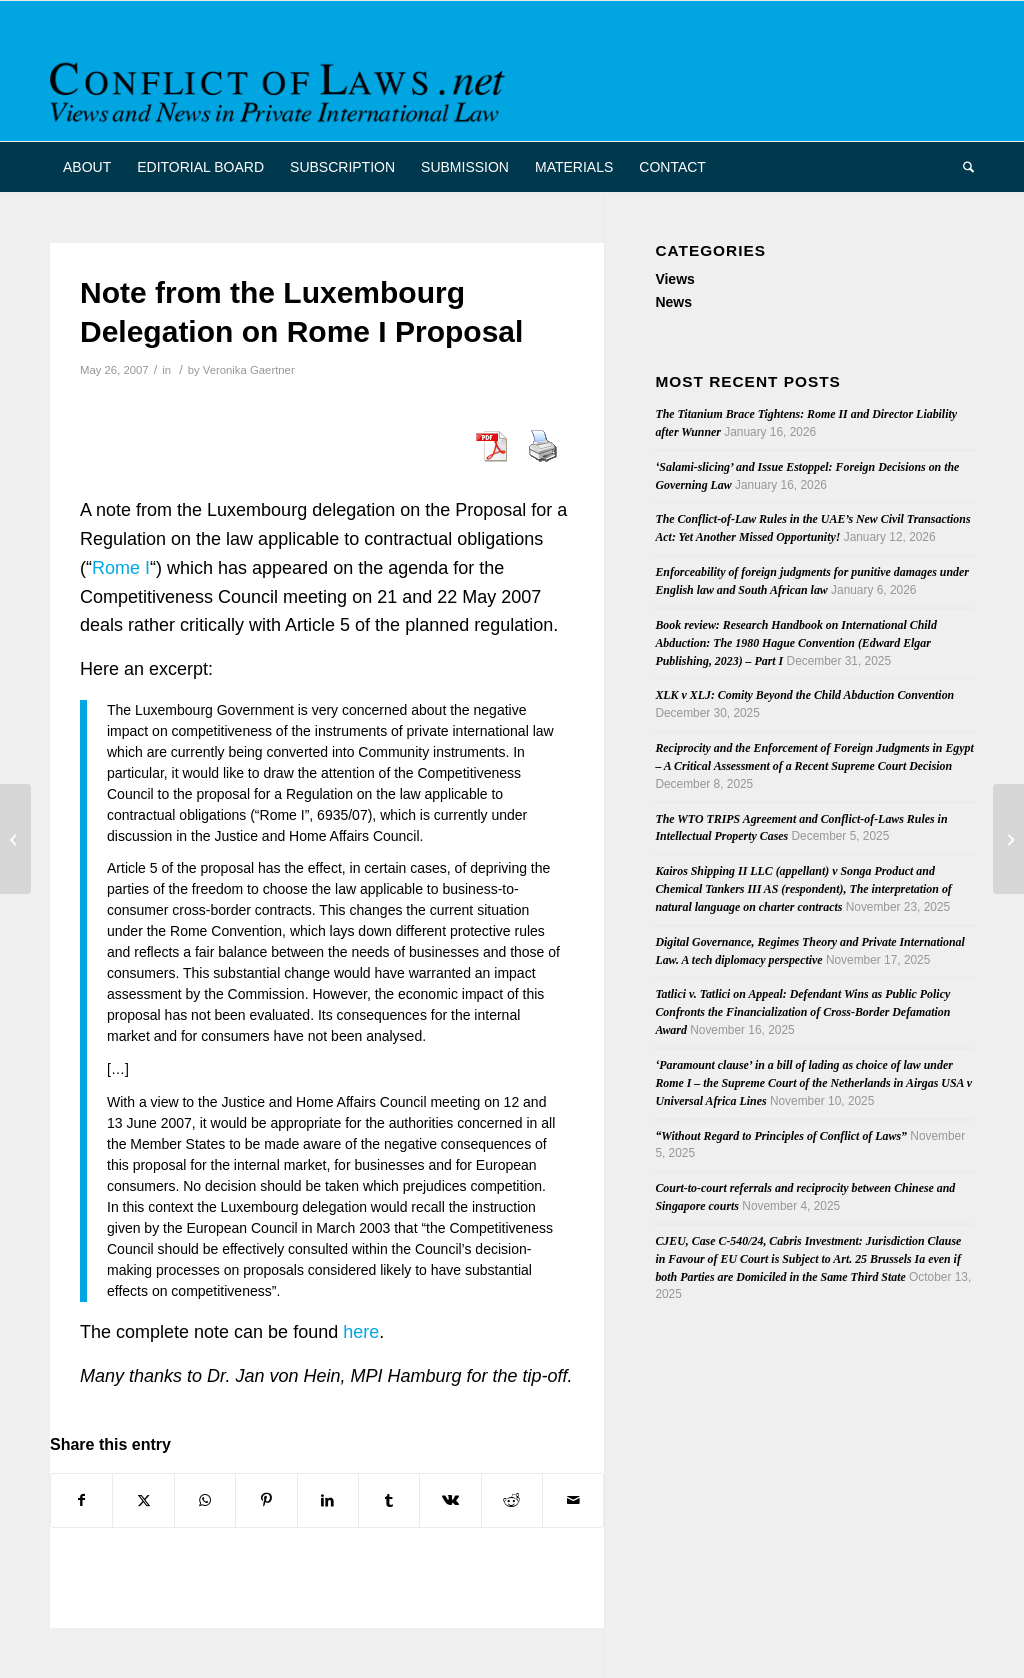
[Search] (962, 167)
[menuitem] (87, 167)
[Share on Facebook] (81, 1500)
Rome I (121, 568)
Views (674, 279)
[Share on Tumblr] (389, 1500)
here (361, 1332)
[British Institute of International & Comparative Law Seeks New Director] (15, 839)
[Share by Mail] (573, 1500)
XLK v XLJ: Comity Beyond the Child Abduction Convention (804, 695)
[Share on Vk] (450, 1500)
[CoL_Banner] (281, 88)
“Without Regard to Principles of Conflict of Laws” (781, 1136)
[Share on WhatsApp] (205, 1500)
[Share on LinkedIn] (328, 1500)
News (673, 302)
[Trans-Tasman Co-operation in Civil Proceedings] (1008, 839)
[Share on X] (143, 1500)
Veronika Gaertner (249, 370)
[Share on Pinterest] (266, 1500)
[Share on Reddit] (512, 1500)
